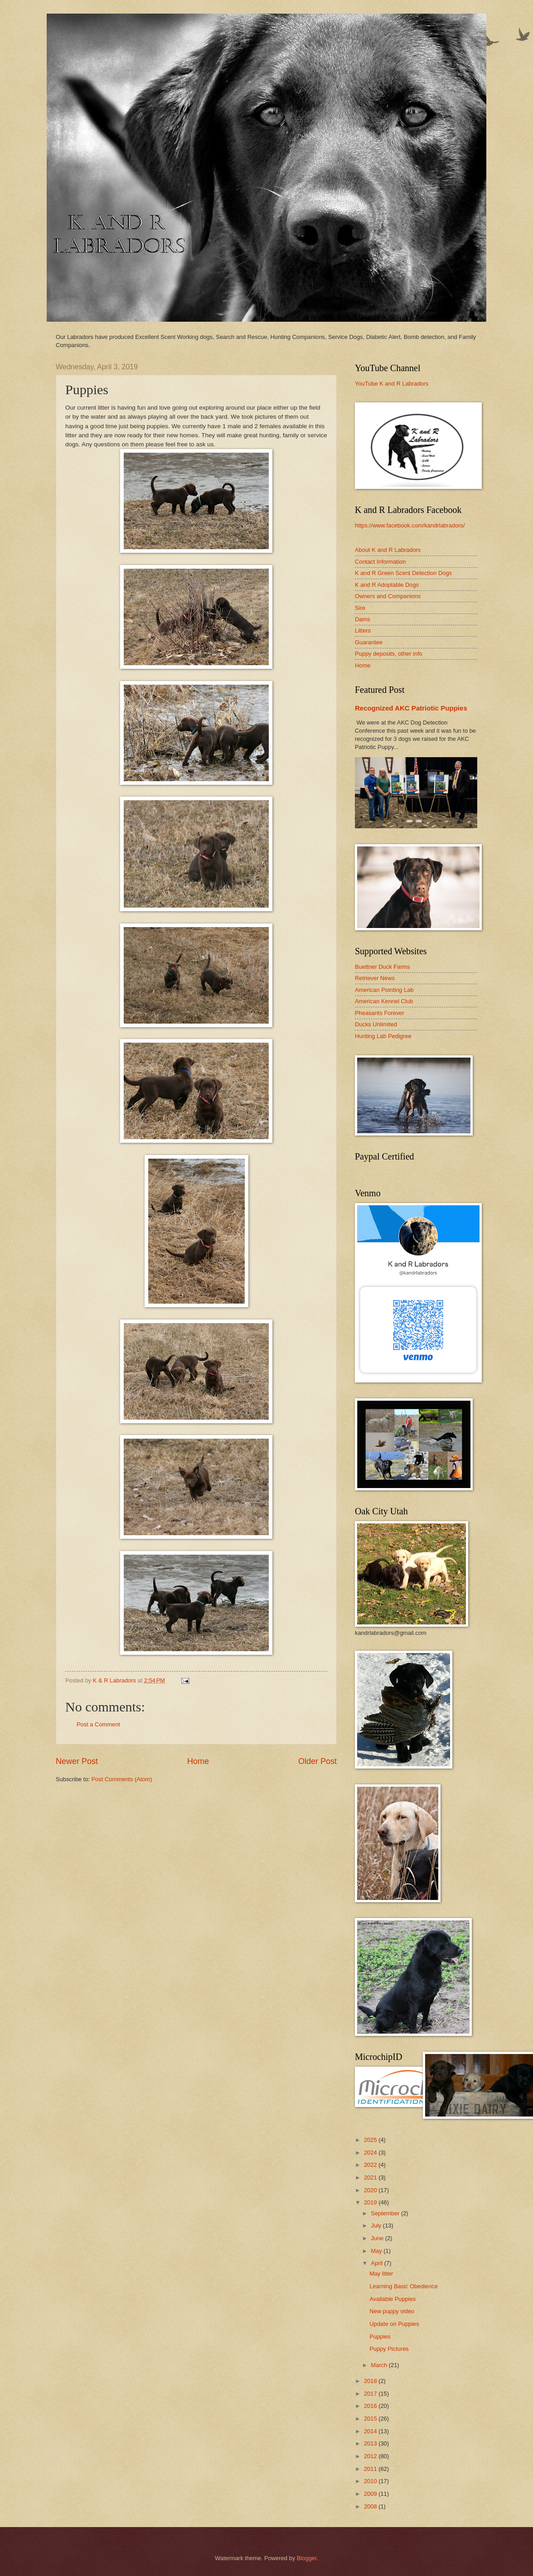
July (377, 2225)
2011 (371, 2468)
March (379, 2365)
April (377, 2263)
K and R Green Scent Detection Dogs (403, 573)
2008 (371, 2506)
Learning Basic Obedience (403, 2286)
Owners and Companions (388, 596)
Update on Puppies (394, 2323)
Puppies (380, 2336)
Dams (362, 619)
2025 (371, 2139)
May (377, 2250)
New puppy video (391, 2311)
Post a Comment (98, 1724)
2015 (371, 2418)
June (378, 2238)
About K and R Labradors (388, 549)
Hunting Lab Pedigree (383, 1036)
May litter (381, 2273)
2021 (371, 2177)
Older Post (317, 1761)
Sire (360, 607)
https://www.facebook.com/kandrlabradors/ (410, 525)
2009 (371, 2493)
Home (198, 1761)
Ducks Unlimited (376, 1024)
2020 (371, 2190)
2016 (371, 2405)
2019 (371, 2202)
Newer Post (77, 1761)
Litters (363, 630)
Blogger (307, 2558)
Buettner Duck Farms (382, 966)
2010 (371, 2481)
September (386, 2213)
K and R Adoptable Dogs (387, 584)
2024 (371, 2152)
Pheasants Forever (379, 1013)
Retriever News (375, 978)
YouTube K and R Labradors (391, 383)
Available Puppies (392, 2299)
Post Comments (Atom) (122, 1779)
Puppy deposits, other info (388, 653)
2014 (371, 2431)
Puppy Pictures (389, 2348)
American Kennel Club (384, 1001)
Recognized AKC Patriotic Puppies (411, 708)
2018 (371, 2381)
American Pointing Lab (384, 989)
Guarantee (369, 642)
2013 (371, 2443)
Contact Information (380, 561)
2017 (371, 2393)
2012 (371, 2456)
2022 (371, 2164)
